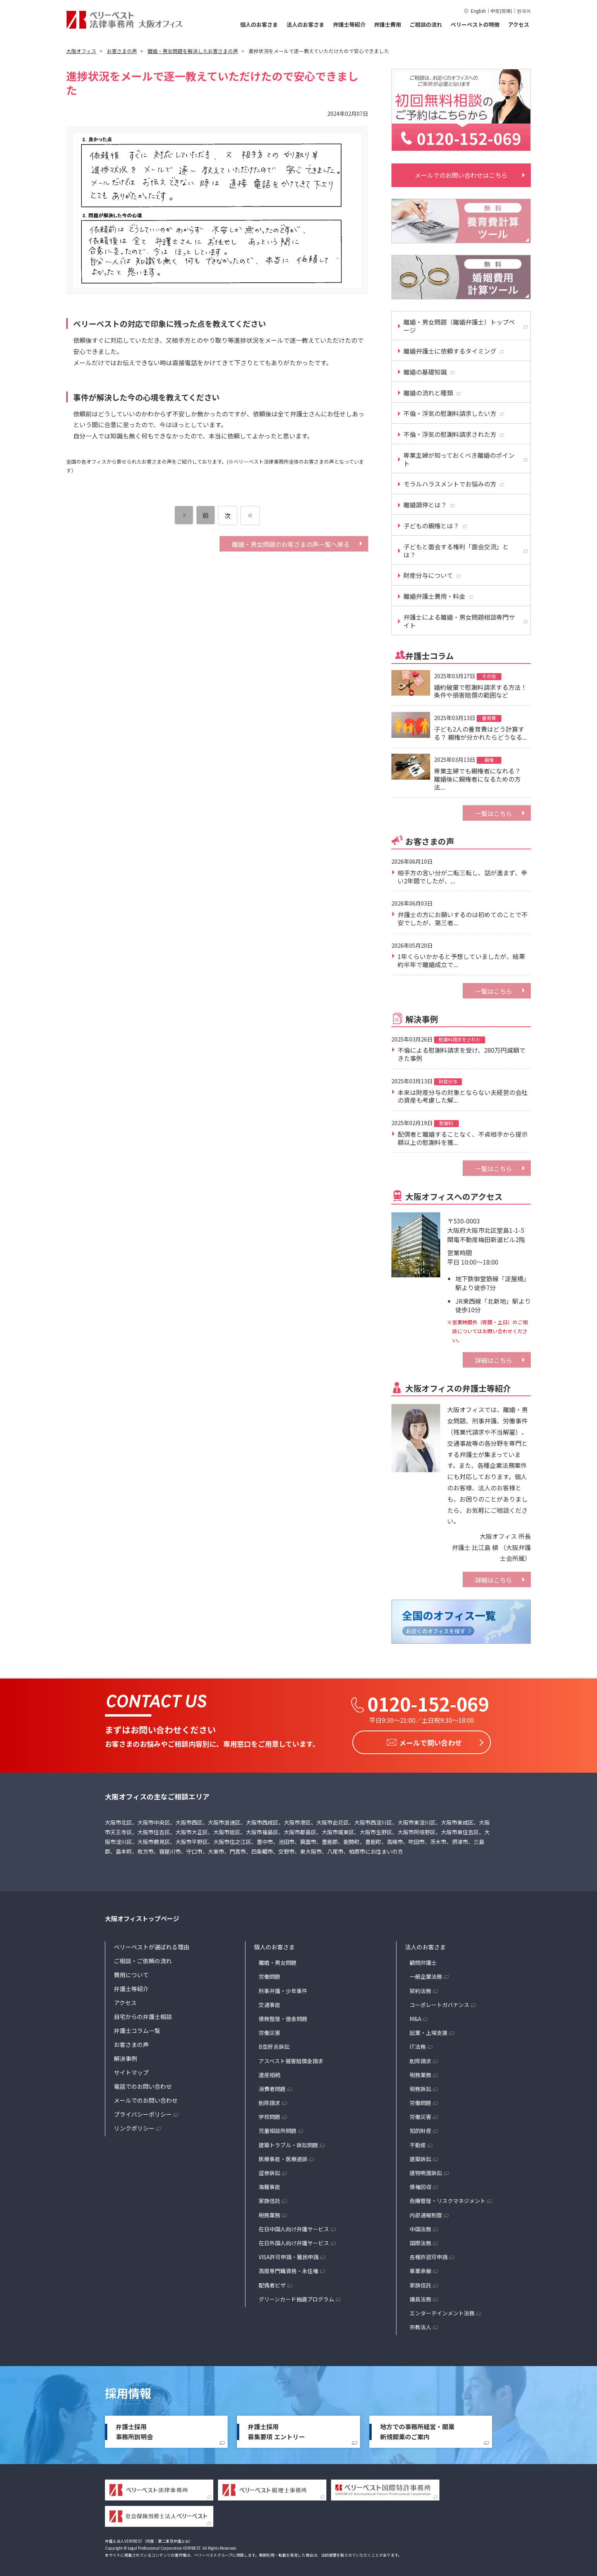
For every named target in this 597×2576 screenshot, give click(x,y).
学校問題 (269, 2115)
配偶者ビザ (272, 2283)
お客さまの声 (131, 2042)
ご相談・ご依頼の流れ (143, 1959)
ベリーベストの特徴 (475, 24)
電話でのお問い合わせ (143, 2084)
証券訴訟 (269, 2170)
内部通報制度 (426, 2213)
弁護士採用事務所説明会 (134, 2429)
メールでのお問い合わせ (146, 2098)
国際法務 (420, 2240)
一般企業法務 (426, 1974)
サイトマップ (131, 2070)
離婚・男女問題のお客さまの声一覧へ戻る (291, 544)
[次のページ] (250, 515)
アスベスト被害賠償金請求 (291, 2058)
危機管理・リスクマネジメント (447, 2199)
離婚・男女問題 (278, 1960)
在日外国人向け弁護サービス (294, 2240)
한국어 (524, 10)
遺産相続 (269, 2072)
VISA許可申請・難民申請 (289, 2255)
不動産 (418, 2142)
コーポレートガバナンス (439, 2002)
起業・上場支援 (429, 2031)
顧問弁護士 (423, 1960)
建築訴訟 (420, 2156)
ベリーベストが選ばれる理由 (151, 1945)
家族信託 (269, 2199)
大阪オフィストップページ (142, 1916)
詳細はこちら (493, 1360)
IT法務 (418, 2044)
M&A (415, 2016)
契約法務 (420, 1988)
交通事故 (269, 2002)
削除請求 (269, 2101)
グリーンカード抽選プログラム (296, 2297)
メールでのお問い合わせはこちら (461, 175)
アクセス (518, 24)
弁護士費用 (387, 24)
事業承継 (420, 2269)
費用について (131, 1973)
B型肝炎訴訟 (274, 2044)
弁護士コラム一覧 (137, 2028)
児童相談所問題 (278, 2129)
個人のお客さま (259, 24)
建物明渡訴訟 (426, 2170)
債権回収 (420, 2185)
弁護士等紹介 (349, 24)
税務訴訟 (420, 2086)
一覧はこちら (493, 813)
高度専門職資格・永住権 (288, 2269)
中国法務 (420, 2227)
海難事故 (269, 2185)
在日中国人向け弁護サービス (294, 2227)
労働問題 (269, 1974)
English (478, 10)
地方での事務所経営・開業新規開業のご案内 (417, 2429)
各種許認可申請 (429, 2255)
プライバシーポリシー (143, 2112)
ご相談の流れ (426, 24)
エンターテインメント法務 (442, 2311)
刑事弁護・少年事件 (283, 1988)
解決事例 (125, 2056)
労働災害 (269, 2031)
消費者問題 (272, 2086)
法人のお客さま (305, 24)
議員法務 (420, 2297)
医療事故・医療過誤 (283, 2156)
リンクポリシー (134, 2126)
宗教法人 (420, 2325)
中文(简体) (501, 10)
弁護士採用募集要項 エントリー (276, 2429)
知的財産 (420, 2129)
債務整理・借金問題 (283, 2016)
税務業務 (269, 2213)
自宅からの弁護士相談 (143, 2015)
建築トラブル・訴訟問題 (288, 2142)
